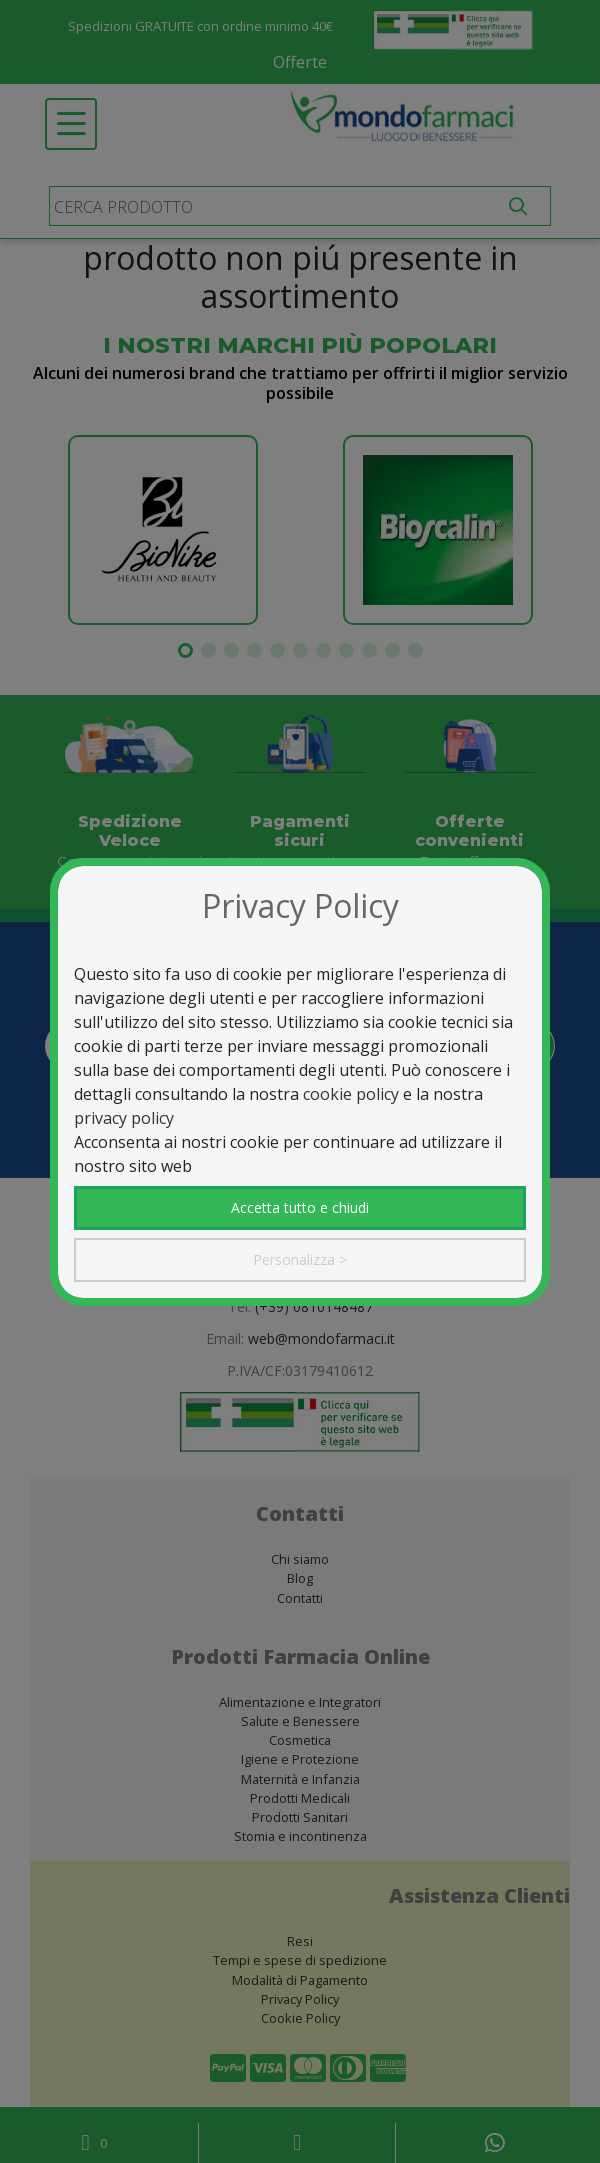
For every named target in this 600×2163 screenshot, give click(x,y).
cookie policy (351, 1094)
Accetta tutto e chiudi (300, 1207)
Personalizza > (300, 1259)
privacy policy (124, 1118)
